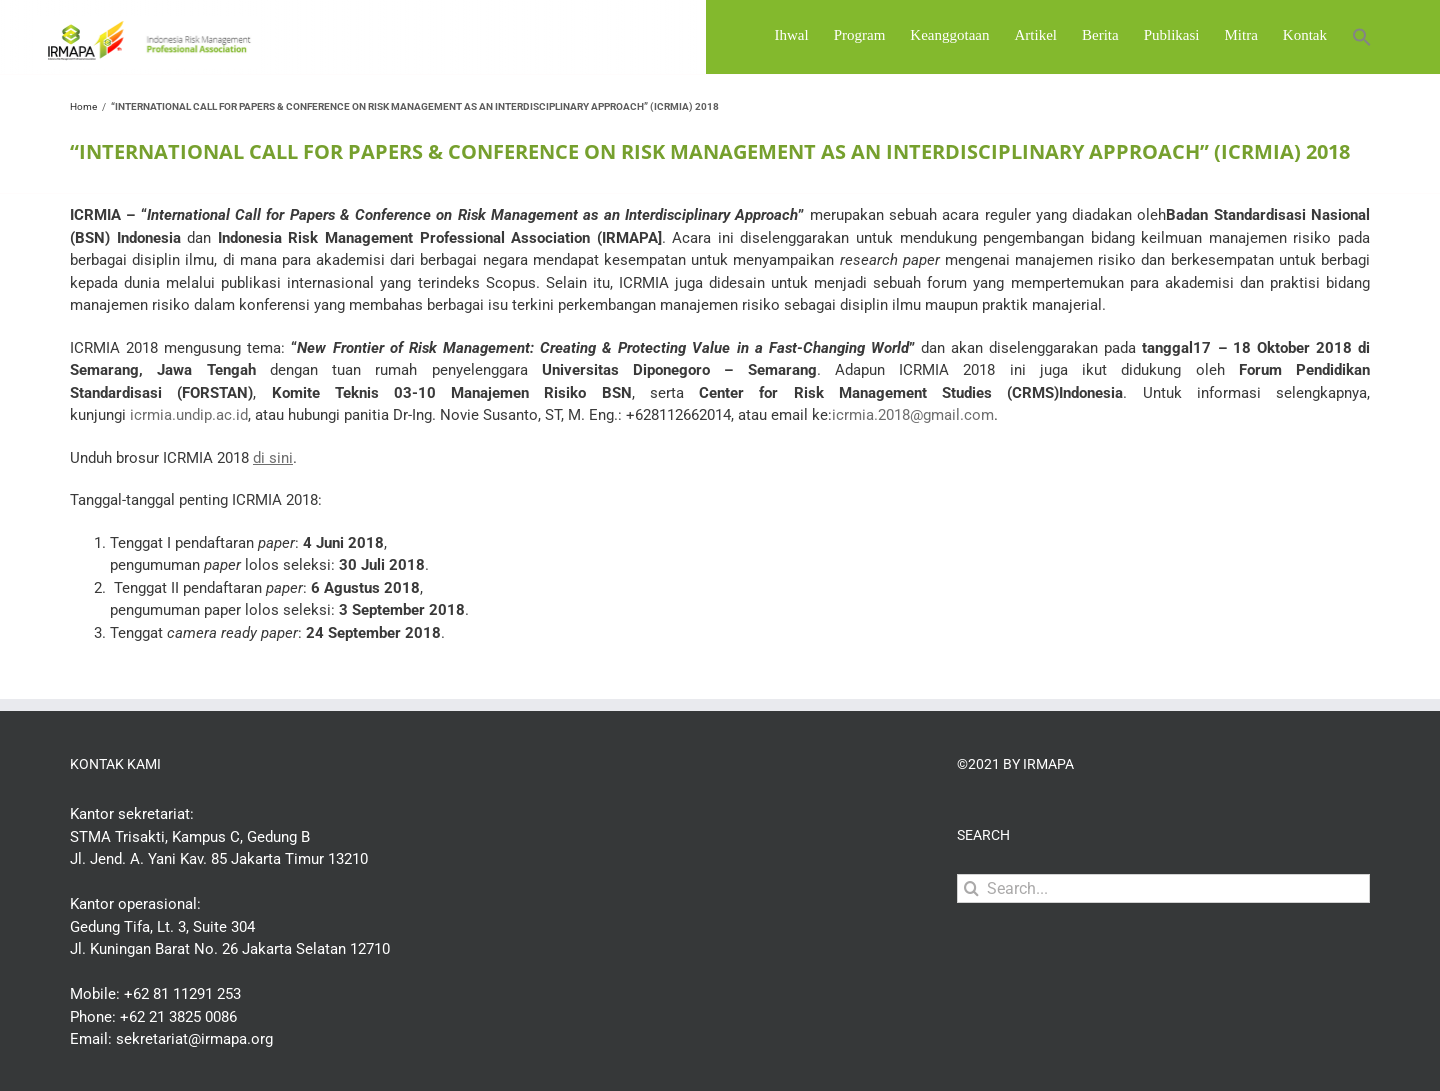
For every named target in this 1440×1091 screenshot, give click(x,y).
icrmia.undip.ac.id (189, 467)
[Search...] (1163, 940)
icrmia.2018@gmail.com (913, 467)
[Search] (971, 940)
